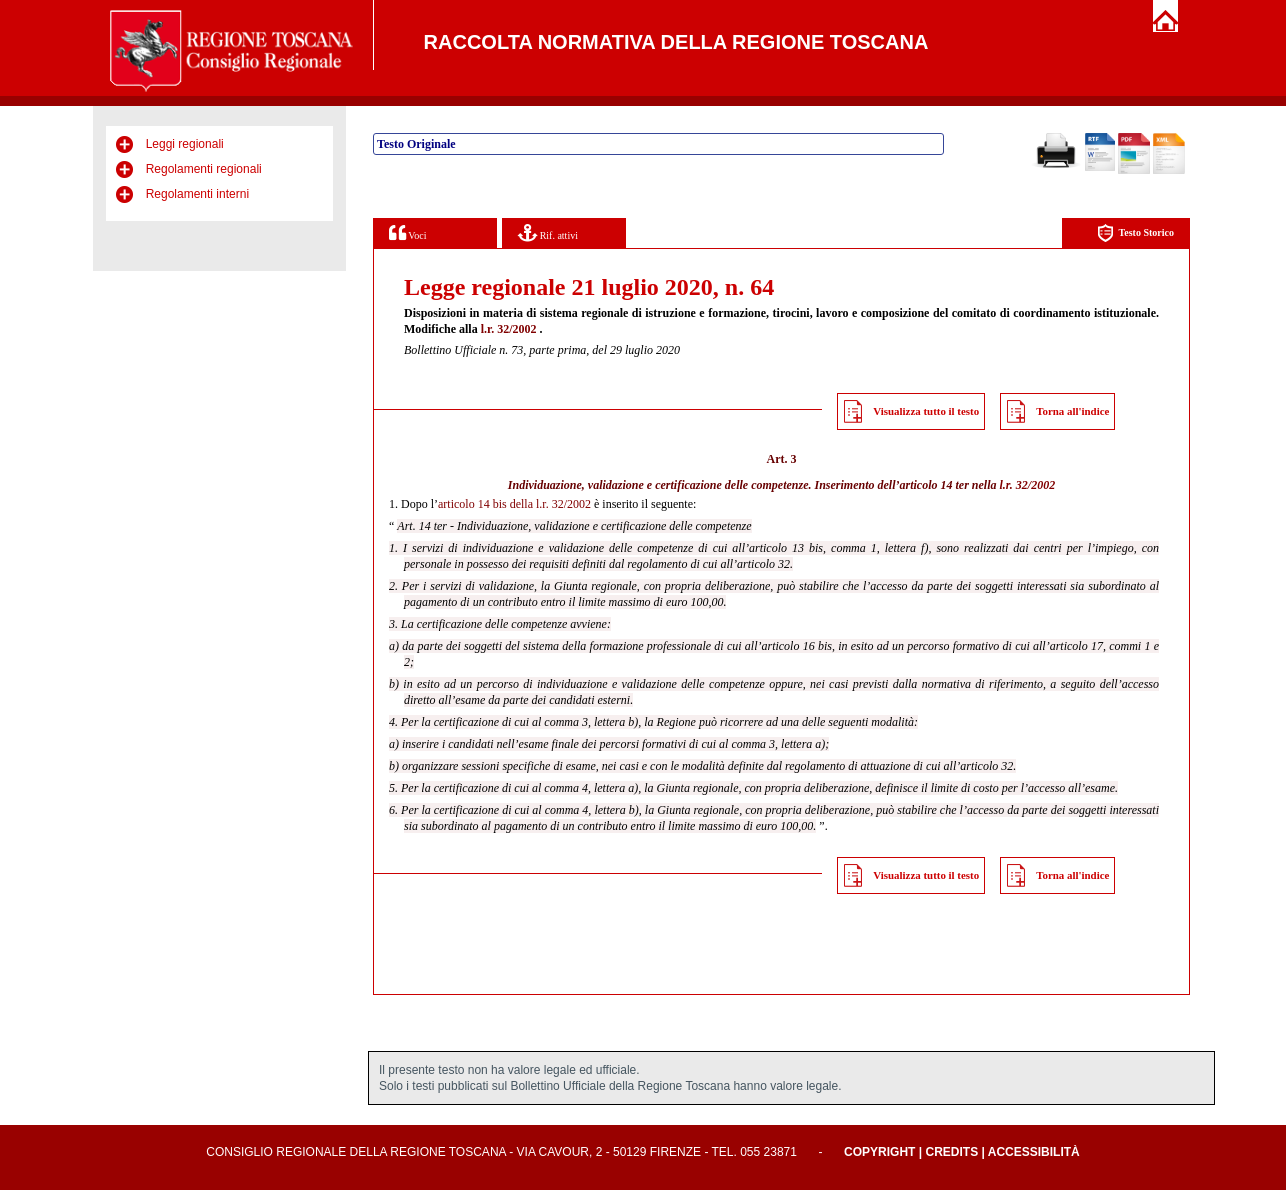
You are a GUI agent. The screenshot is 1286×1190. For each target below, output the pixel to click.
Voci (407, 232)
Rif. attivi (548, 232)
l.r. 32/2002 (509, 329)
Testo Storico (1135, 233)
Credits (951, 1152)
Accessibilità (1034, 1152)
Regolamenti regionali (204, 169)
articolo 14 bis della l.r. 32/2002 (514, 504)
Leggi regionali (185, 144)
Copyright (879, 1152)
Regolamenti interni (197, 194)
